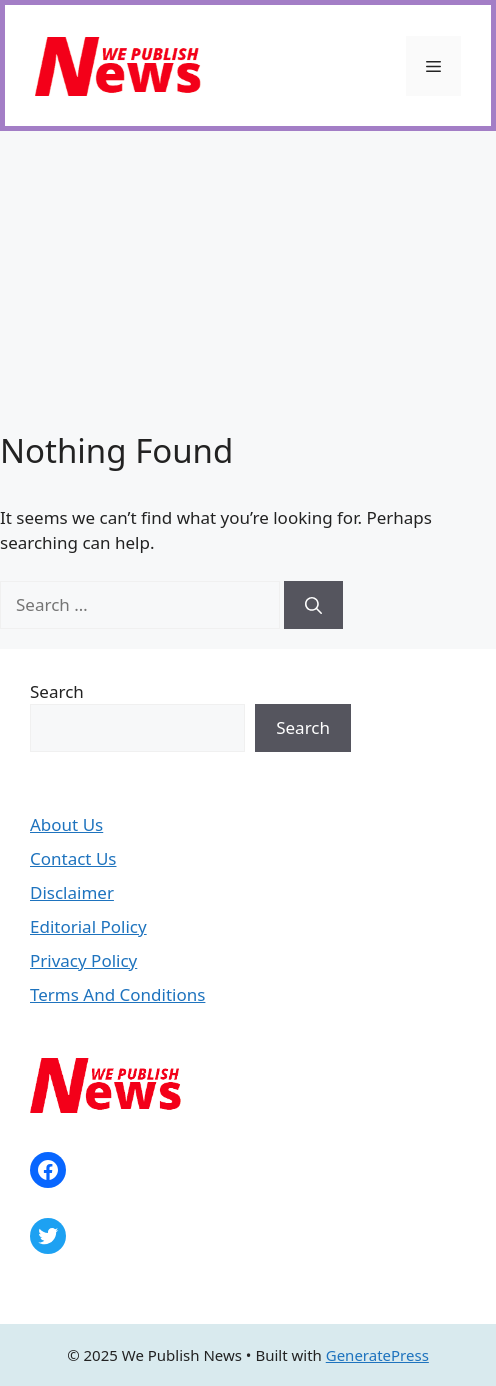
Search (57, 691)
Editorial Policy (88, 926)
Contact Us (73, 858)
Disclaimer (72, 892)
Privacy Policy (83, 960)
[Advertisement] (248, 281)
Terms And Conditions (117, 994)
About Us (66, 824)
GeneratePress (377, 1355)
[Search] (313, 605)
